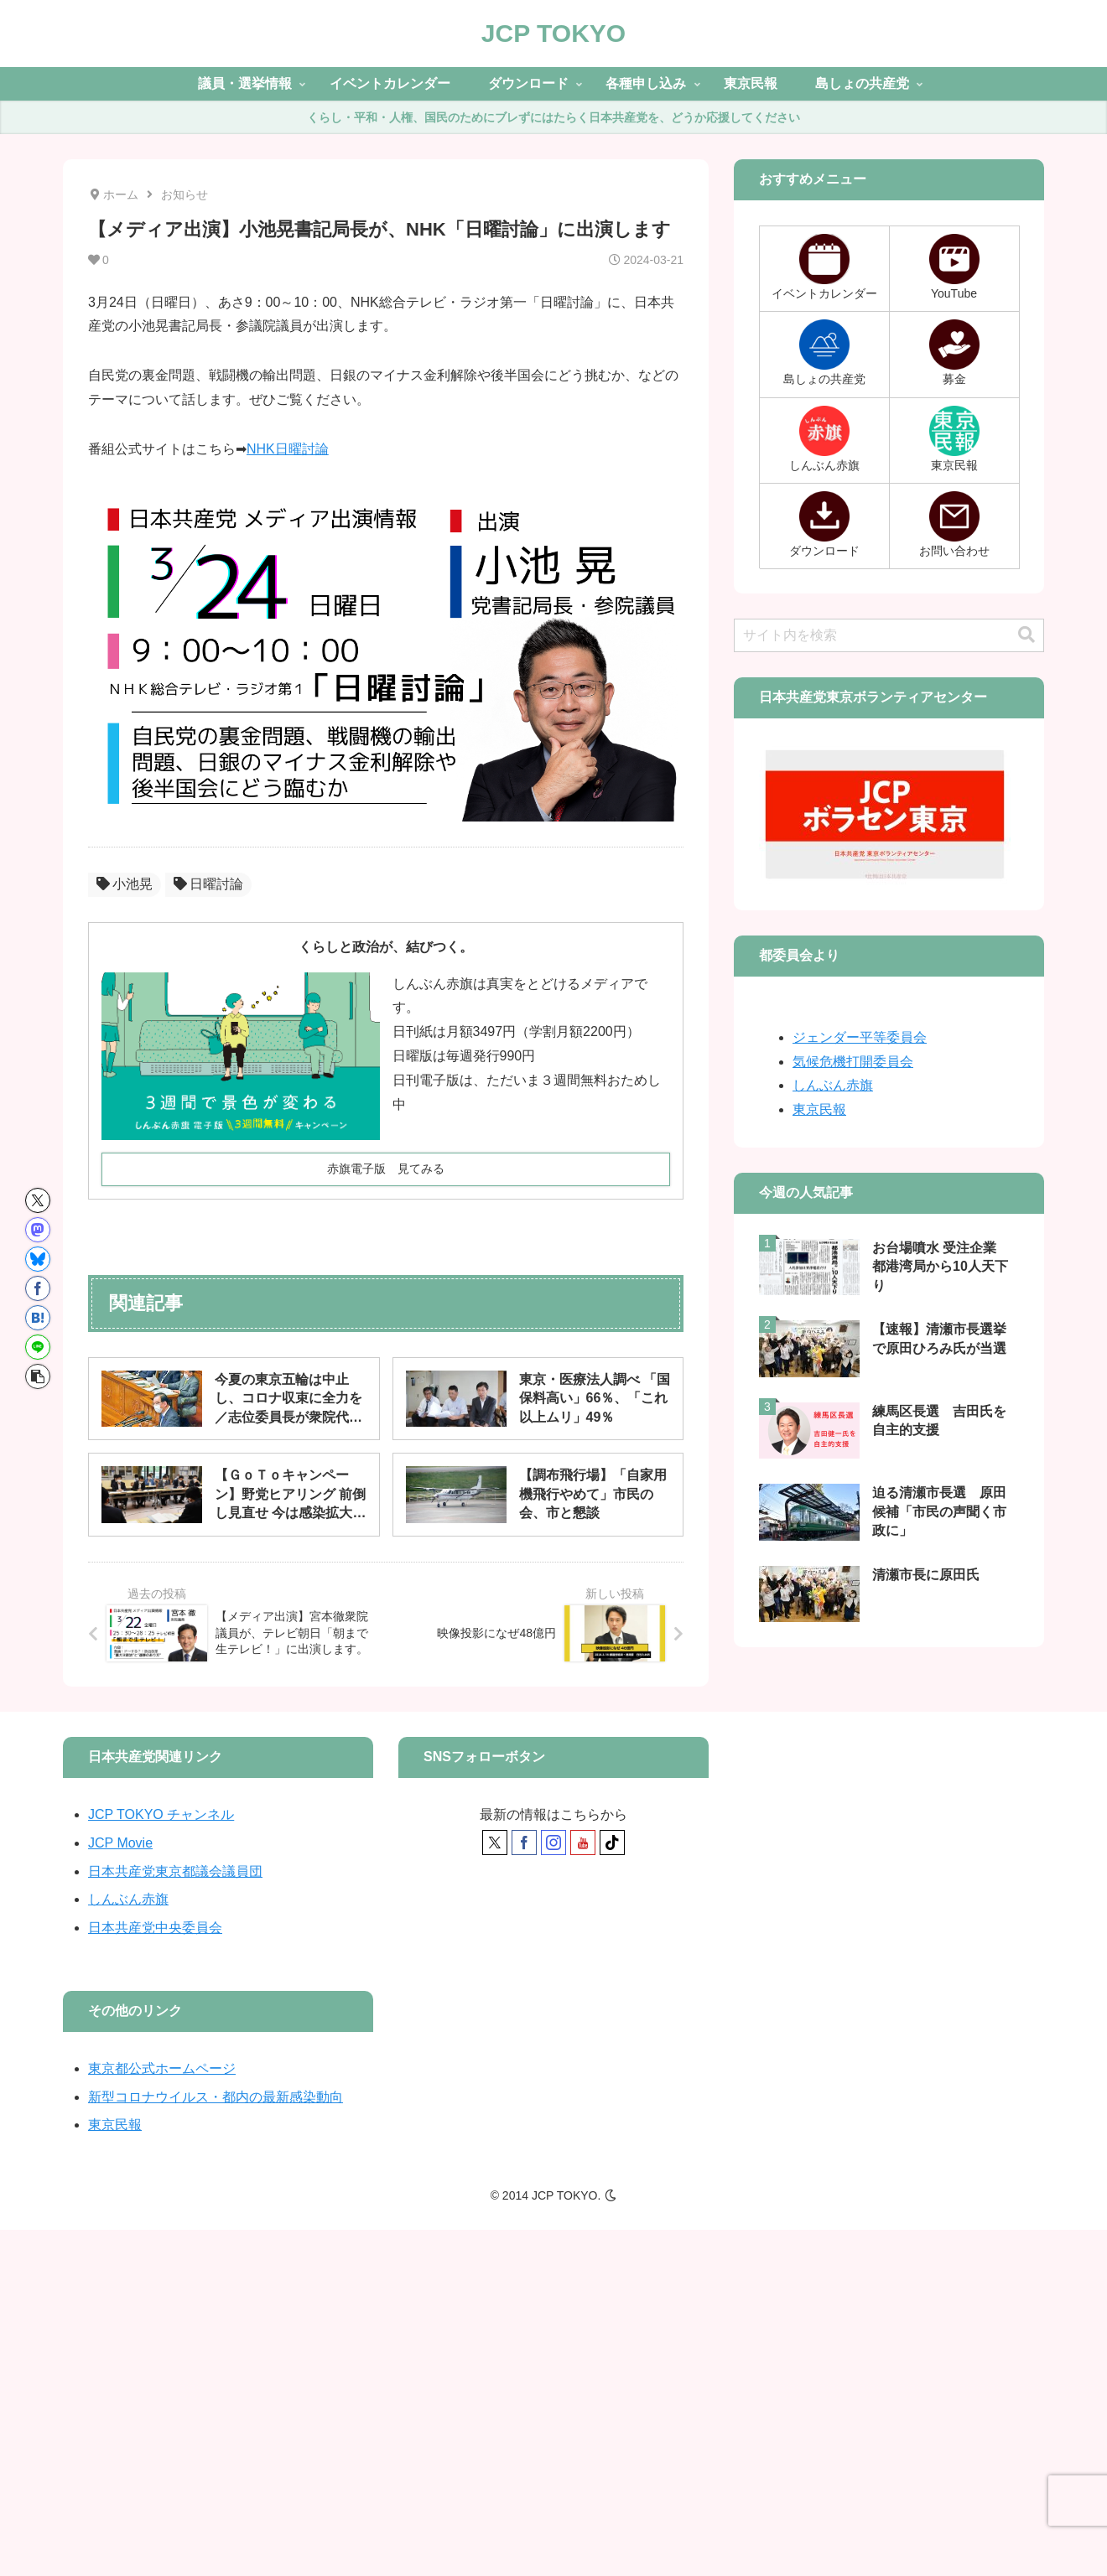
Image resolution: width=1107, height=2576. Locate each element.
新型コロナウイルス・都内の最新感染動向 (215, 2097)
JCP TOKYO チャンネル (161, 1814)
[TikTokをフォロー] (612, 1842)
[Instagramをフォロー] (553, 1842)
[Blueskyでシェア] (37, 1259)
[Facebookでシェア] (37, 1288)
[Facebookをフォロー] (524, 1842)
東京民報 (819, 1109)
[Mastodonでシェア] (37, 1229)
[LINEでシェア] (37, 1347)
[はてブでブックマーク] (37, 1317)
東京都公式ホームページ (162, 2068)
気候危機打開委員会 (853, 1062)
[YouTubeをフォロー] (582, 1842)
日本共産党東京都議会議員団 (175, 1871)
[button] (37, 1376)
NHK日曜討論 (288, 449)
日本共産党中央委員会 (155, 1927)
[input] (889, 635)
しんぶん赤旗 (833, 1085)
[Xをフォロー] (494, 1842)
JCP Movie (120, 1843)
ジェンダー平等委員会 (860, 1037)
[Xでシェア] (37, 1200)
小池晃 (124, 884)
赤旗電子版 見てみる (385, 1168)
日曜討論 (208, 884)
